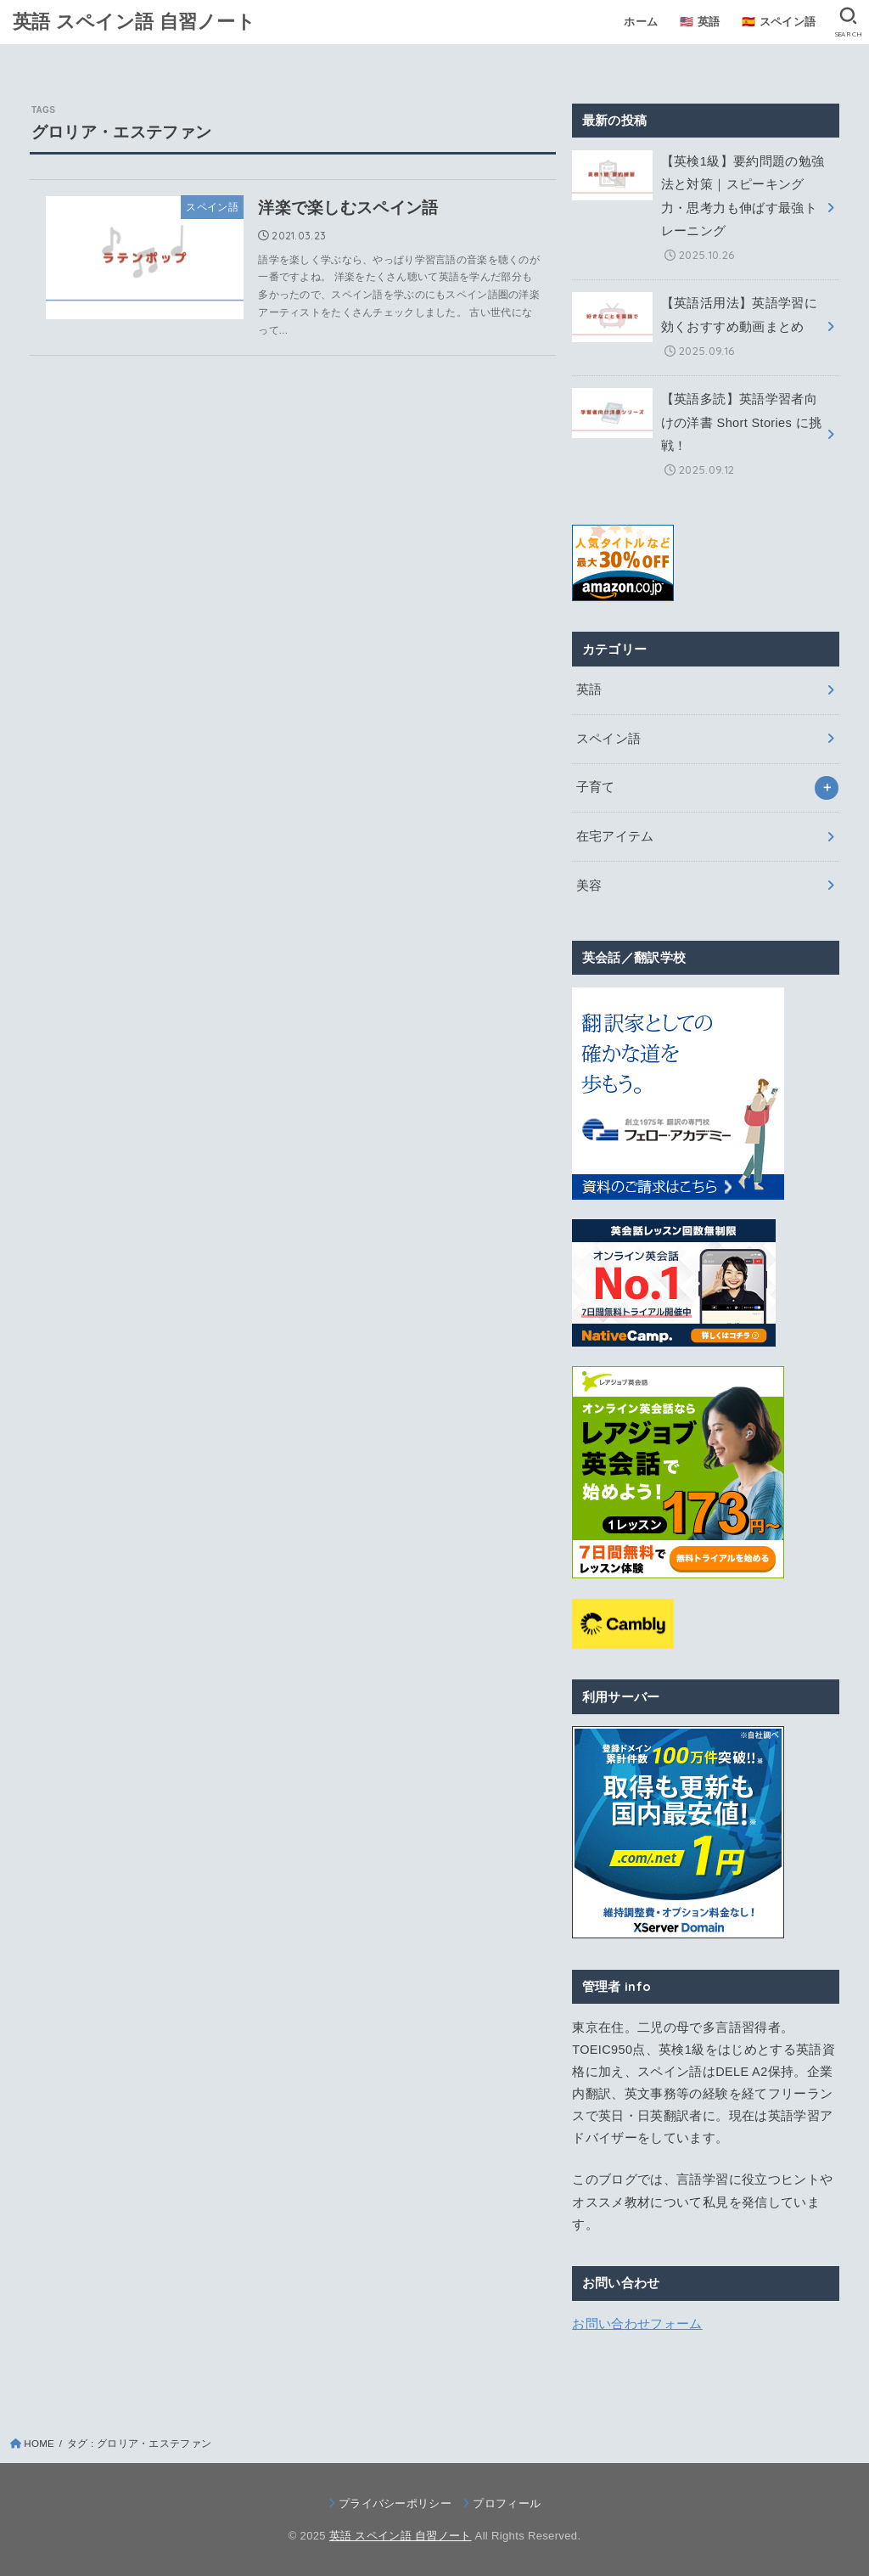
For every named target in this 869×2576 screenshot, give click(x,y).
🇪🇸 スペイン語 (779, 21)
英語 (589, 689)
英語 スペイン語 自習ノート (134, 20)
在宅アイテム (615, 836)
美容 (589, 885)
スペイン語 (609, 738)
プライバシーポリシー (395, 2503)
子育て (595, 787)
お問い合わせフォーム (637, 2324)
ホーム (641, 21)
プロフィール (507, 2503)
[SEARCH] (848, 22)
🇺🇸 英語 (700, 21)
